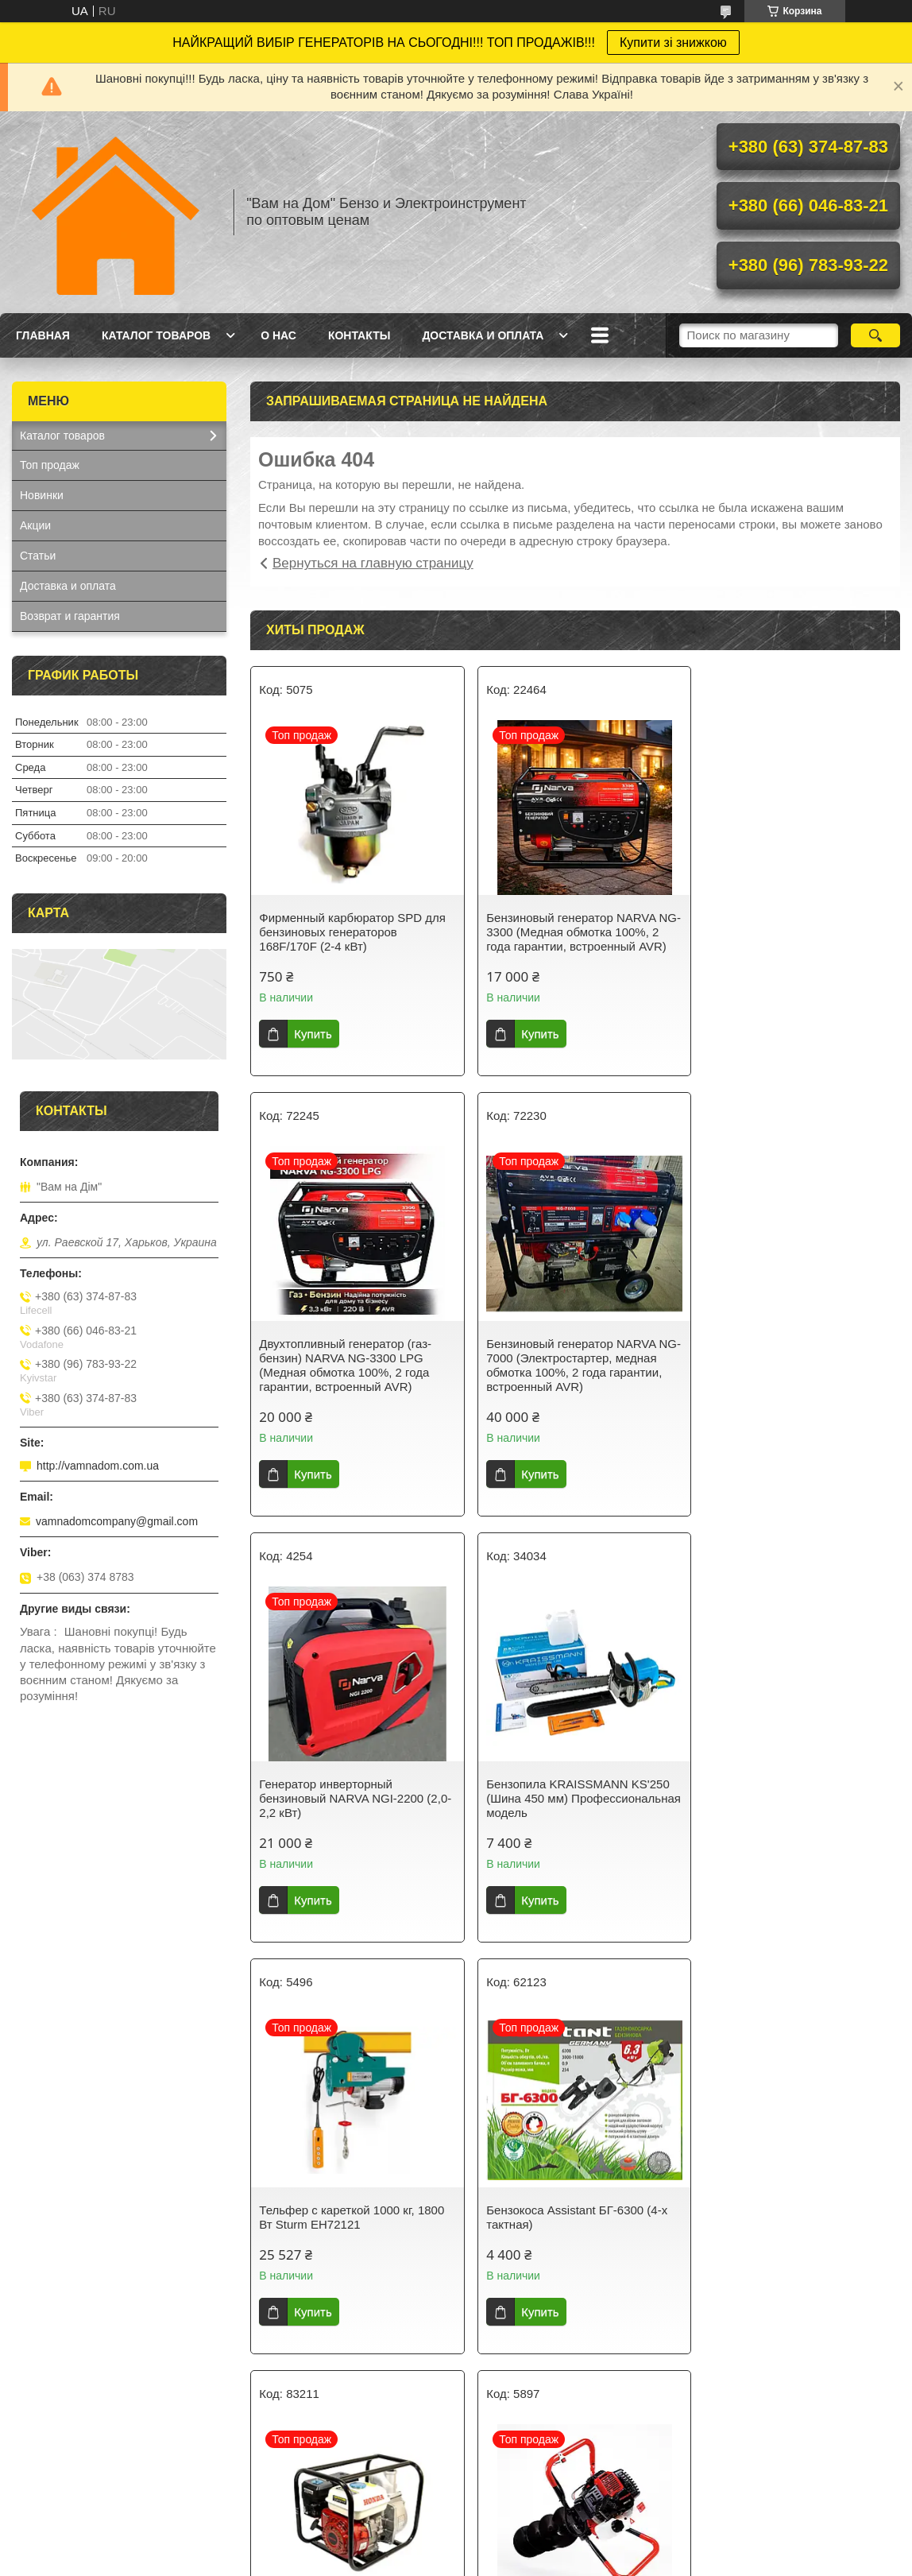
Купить (312, 1033)
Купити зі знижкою (673, 42)
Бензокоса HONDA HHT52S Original (556, 2217)
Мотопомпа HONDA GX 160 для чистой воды (789, 1805)
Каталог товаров (156, 335)
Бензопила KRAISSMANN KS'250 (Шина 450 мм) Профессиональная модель (793, 1372)
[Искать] (875, 335)
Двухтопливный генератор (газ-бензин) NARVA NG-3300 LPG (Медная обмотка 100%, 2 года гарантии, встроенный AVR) (787, 939)
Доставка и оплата (482, 335)
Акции (35, 525)
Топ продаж (49, 465)
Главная (43, 335)
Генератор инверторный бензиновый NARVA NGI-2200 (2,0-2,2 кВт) (562, 1372)
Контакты (359, 335)
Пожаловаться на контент (413, 2510)
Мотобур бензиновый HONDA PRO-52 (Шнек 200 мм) (340, 2217)
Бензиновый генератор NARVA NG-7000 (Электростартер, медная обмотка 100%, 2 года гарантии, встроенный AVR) (343, 1379)
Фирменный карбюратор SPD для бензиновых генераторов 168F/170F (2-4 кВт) (352, 932)
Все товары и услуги (569, 2419)
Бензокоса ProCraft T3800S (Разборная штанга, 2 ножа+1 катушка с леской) (782, 2224)
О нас (278, 335)
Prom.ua (524, 2495)
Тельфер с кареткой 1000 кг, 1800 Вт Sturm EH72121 (351, 1805)
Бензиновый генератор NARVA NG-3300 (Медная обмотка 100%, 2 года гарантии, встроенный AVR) (575, 932)
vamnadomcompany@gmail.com (117, 1521)
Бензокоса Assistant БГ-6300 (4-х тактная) (570, 1805)
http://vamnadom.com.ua (98, 1465)
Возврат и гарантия (70, 616)
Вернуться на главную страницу (372, 563)
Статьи (38, 555)
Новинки (42, 495)
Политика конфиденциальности (548, 2510)
